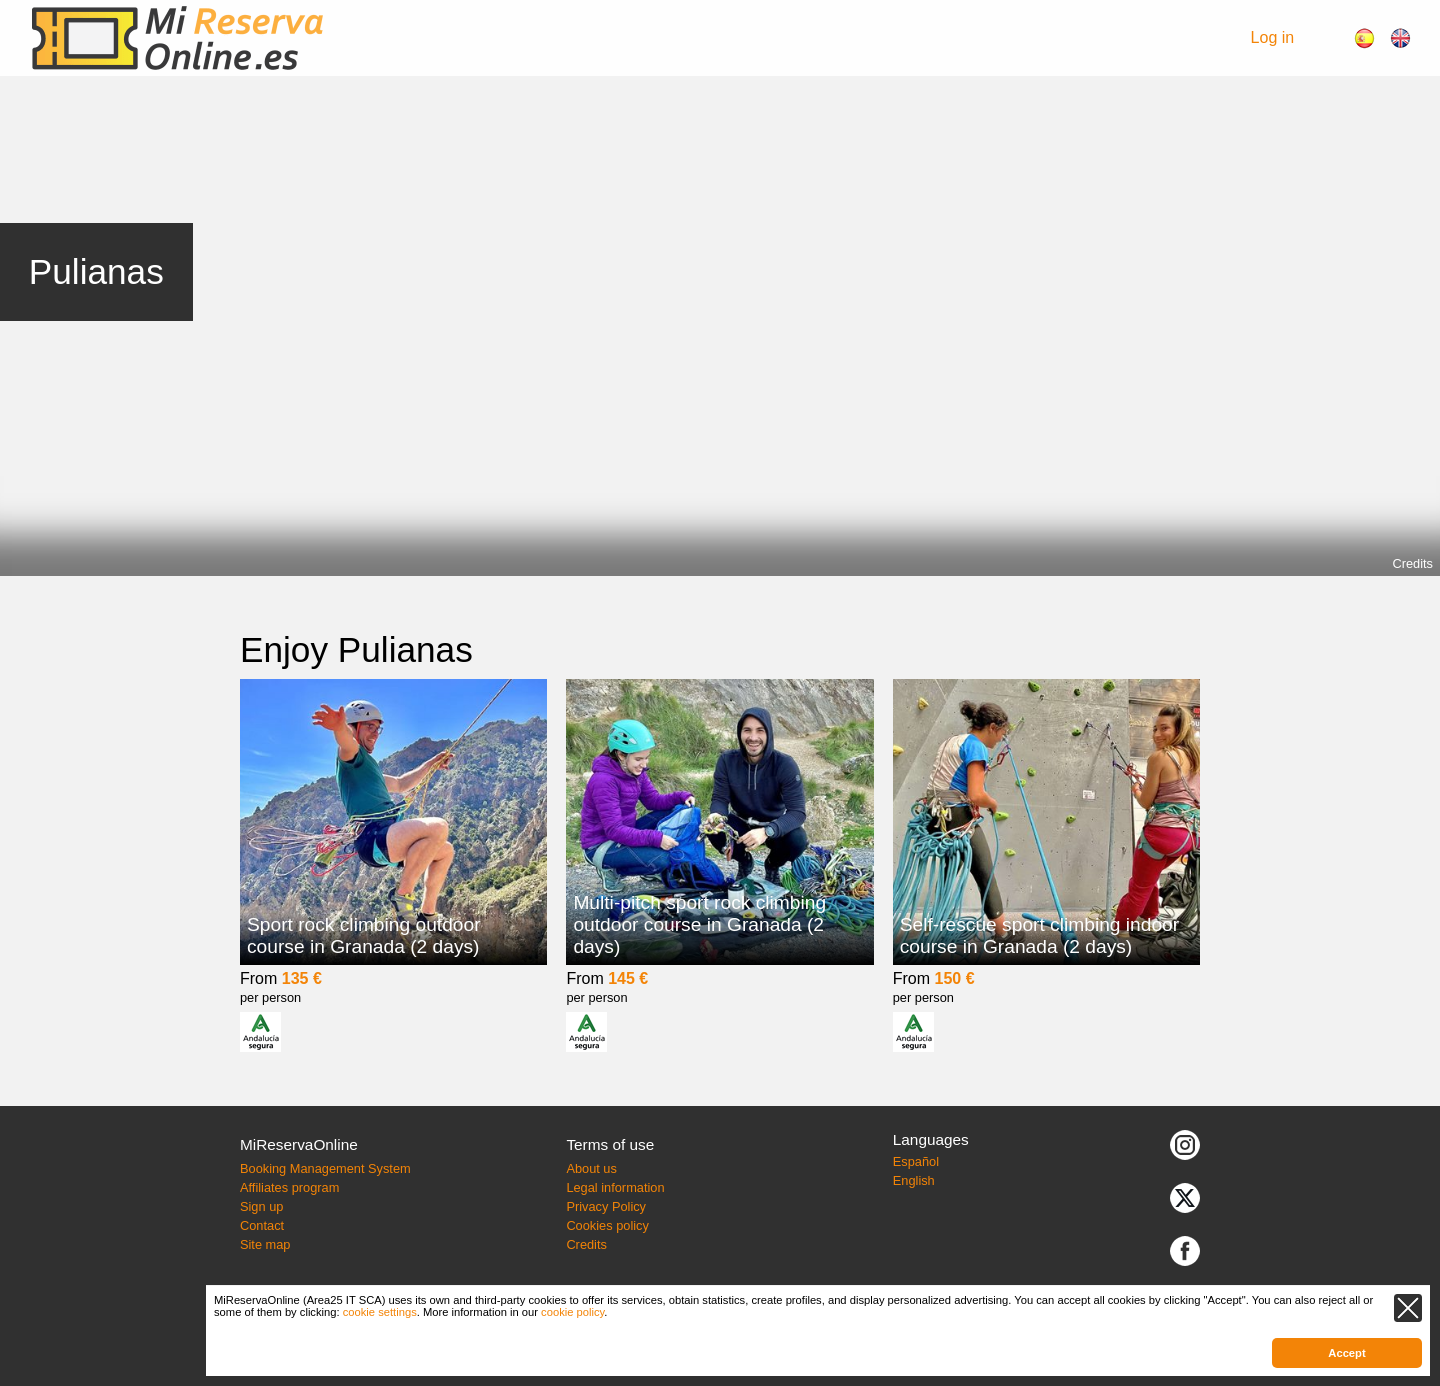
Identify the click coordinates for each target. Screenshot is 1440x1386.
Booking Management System (325, 1168)
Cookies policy (607, 1225)
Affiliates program (289, 1187)
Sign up (261, 1206)
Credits (1412, 563)
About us (591, 1168)
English (914, 1180)
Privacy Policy (606, 1206)
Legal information (615, 1187)
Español (916, 1161)
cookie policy (572, 1312)
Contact (262, 1225)
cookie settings (380, 1312)
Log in (1273, 37)
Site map (265, 1244)
